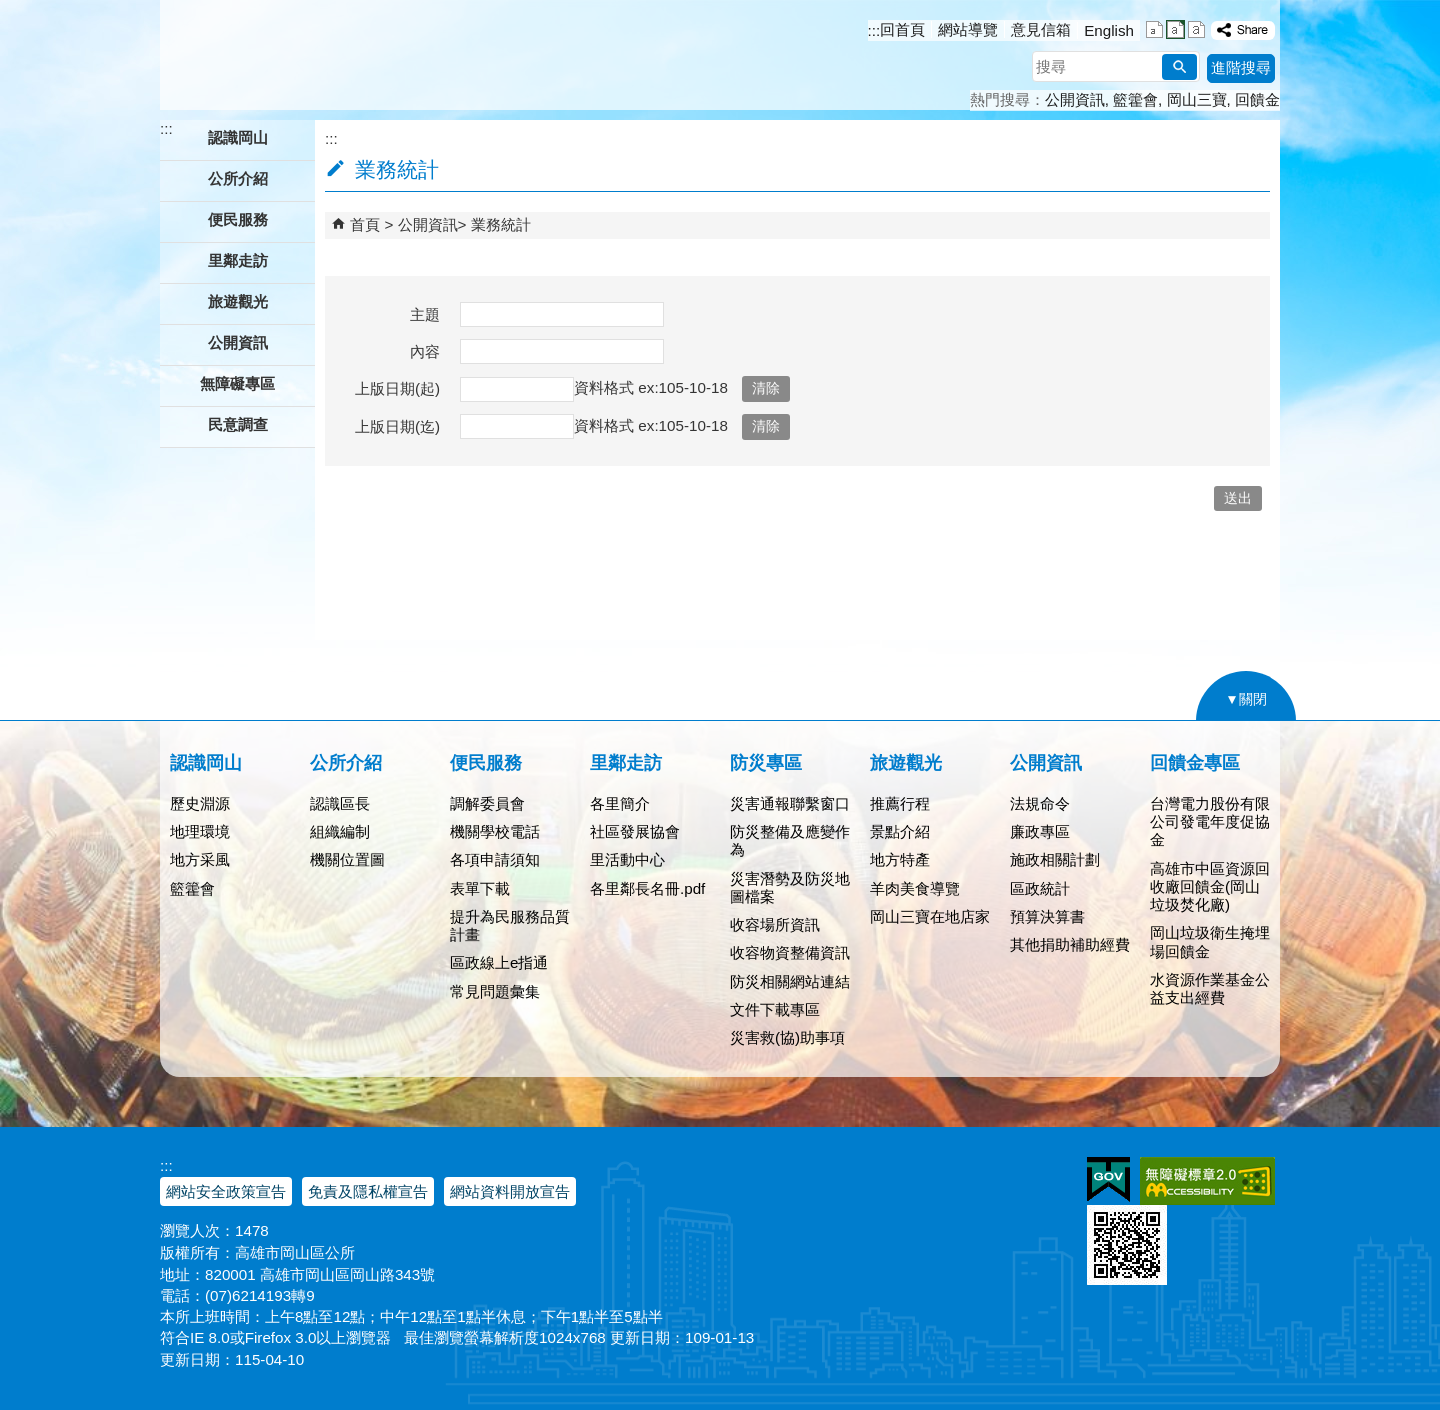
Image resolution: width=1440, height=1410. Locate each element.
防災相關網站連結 (790, 981)
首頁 (365, 224)
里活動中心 (627, 859)
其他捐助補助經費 (1070, 944)
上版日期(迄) (397, 426)
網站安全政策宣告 (226, 1191)
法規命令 (1040, 803)
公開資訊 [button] (238, 342)
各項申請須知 (495, 859)
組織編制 (340, 831)
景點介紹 (900, 831)
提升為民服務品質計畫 (510, 925)
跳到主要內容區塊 (10, 10)
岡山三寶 (1197, 99)
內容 (425, 351)
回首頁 (902, 29)
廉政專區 (1040, 831)
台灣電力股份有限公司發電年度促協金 (1210, 821)
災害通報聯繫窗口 (790, 803)
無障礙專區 (237, 383)
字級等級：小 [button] (1154, 29)
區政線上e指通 (499, 962)
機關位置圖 (347, 859)
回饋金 (1257, 99)
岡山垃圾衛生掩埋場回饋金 (1210, 941)
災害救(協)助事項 (787, 1037)
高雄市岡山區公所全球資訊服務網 (317, 55)
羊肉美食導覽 (915, 888)
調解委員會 (487, 803)
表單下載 (480, 888)
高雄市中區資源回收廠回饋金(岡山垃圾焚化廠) (1210, 886)
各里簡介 (620, 803)
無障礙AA (1207, 1181)
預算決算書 (1047, 916)
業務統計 (501, 224)
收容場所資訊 (775, 924)
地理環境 (200, 831)
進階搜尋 (1241, 67)
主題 (425, 314)
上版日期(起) (397, 388)
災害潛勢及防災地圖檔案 (790, 887)
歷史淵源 (200, 803)
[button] (1179, 67)
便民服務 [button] (238, 219)
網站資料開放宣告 (510, 1191)
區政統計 (1040, 888)
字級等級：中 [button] (1175, 29)
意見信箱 (1041, 29)
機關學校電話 (495, 831)
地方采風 (200, 859)
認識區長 (340, 803)
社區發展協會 (635, 831)
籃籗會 (1135, 99)
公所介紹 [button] (238, 178)
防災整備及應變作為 (790, 840)
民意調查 (238, 424)
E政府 (1108, 1179)
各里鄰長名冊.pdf (647, 888)
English (1109, 30)
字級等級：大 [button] (1196, 29)
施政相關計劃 (1055, 859)
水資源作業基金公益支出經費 (1210, 988)
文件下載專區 (775, 1009)
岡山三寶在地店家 (930, 916)
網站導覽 (968, 29)
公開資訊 (1075, 99)
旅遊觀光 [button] (238, 301)
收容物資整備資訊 (790, 952)
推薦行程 (900, 803)
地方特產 (900, 859)
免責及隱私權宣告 (368, 1191)
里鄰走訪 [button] (238, 260)
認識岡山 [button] (238, 137)
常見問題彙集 (495, 991)
